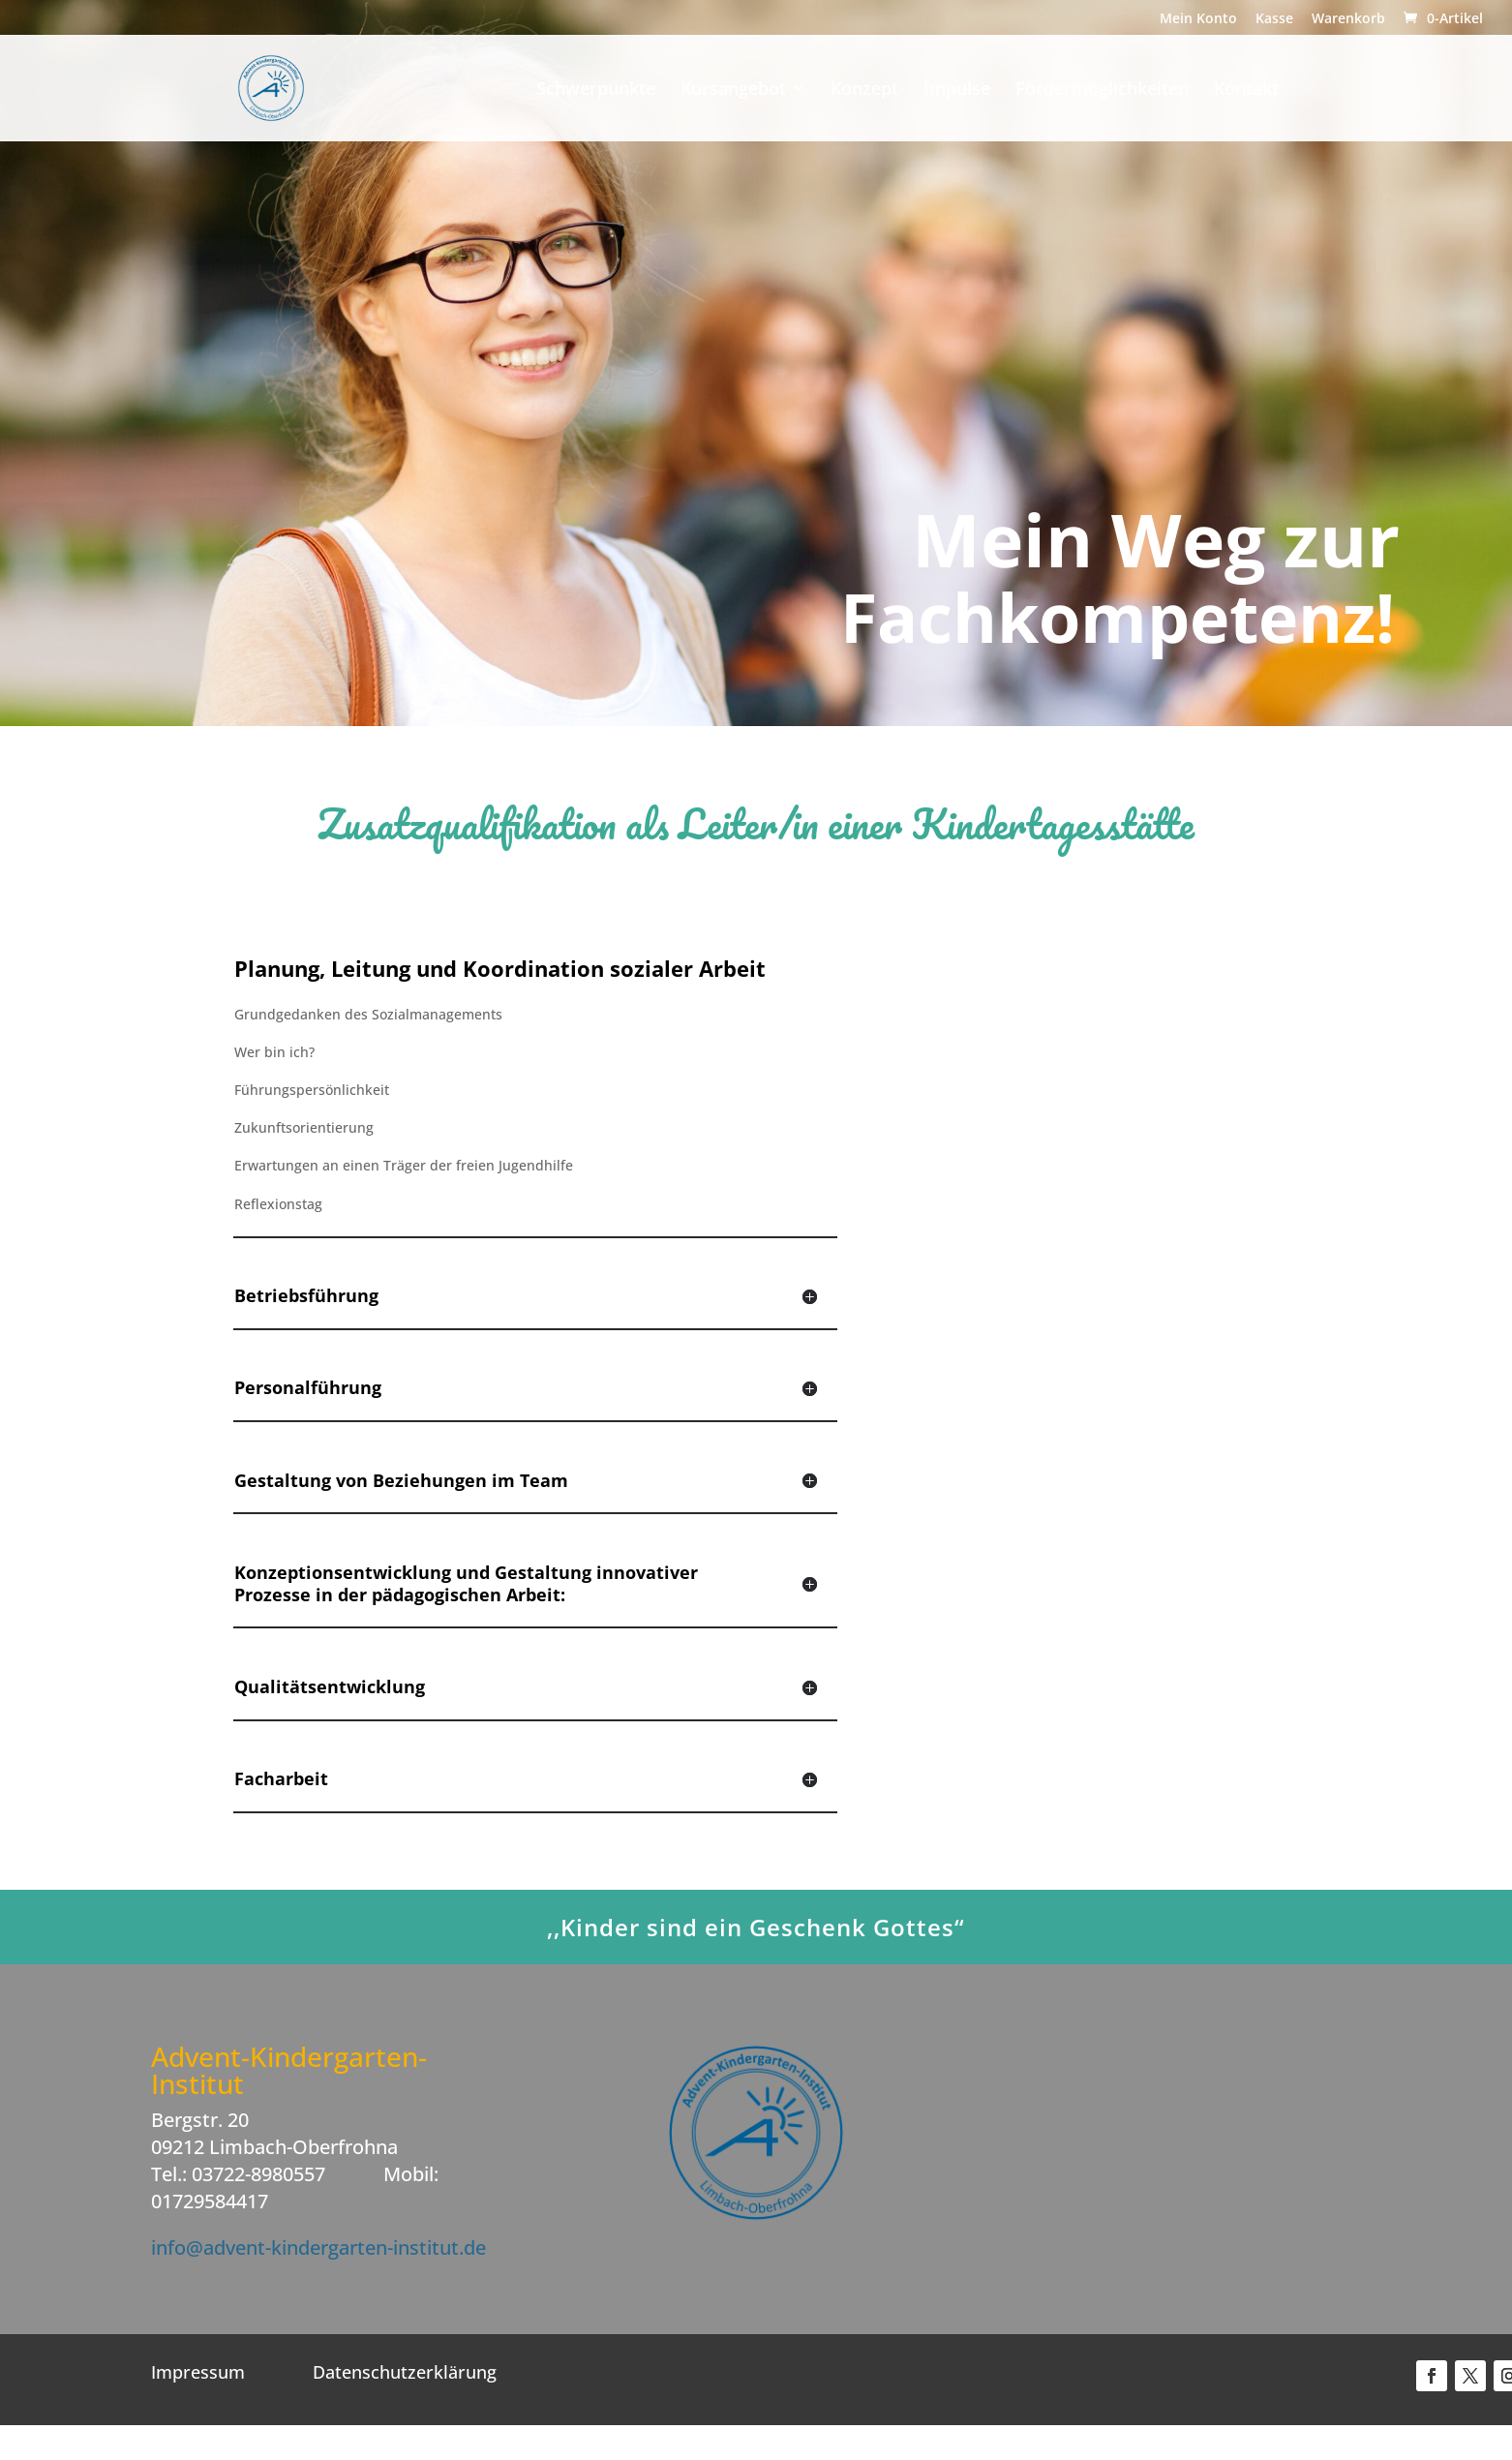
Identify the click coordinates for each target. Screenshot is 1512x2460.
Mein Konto (1198, 19)
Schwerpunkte (595, 90)
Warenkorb (1348, 19)
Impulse (956, 90)
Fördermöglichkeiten (1102, 90)
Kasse (1274, 19)
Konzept (864, 90)
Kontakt (1246, 90)
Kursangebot (733, 90)
